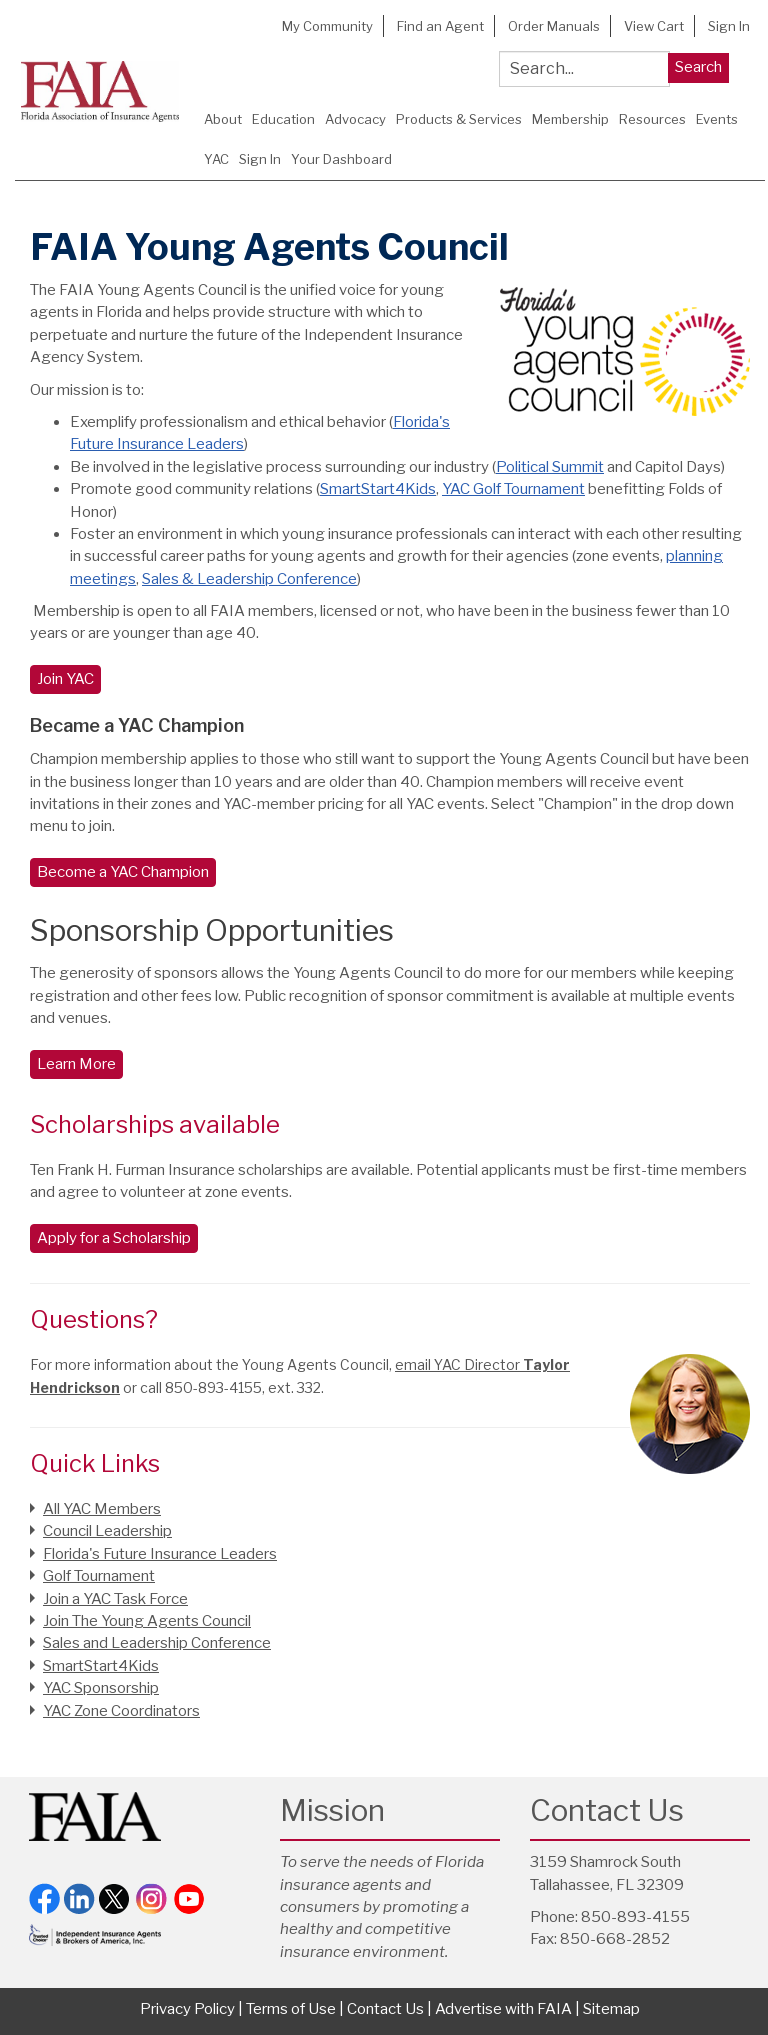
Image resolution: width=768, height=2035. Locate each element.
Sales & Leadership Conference (249, 579)
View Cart (654, 26)
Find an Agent (440, 26)
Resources (652, 119)
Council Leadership (107, 1531)
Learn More (76, 1064)
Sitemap (611, 2009)
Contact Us (385, 2009)
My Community (327, 26)
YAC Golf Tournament (513, 489)
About (223, 119)
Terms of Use (291, 2009)
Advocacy (355, 119)
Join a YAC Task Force (115, 1599)
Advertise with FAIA (503, 2009)
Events (717, 119)
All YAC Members (102, 1509)
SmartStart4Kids (378, 489)
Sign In (729, 26)
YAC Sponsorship (101, 1688)
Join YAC (65, 679)
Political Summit (550, 467)
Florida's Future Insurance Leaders (160, 1554)
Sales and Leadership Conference (157, 1643)
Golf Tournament (99, 1576)
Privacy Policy (187, 2009)
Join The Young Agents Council (147, 1621)
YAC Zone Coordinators (121, 1711)
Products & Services (459, 119)
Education (283, 119)
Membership (570, 119)
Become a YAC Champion (123, 872)
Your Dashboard (341, 159)
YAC (216, 159)
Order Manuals (554, 26)
